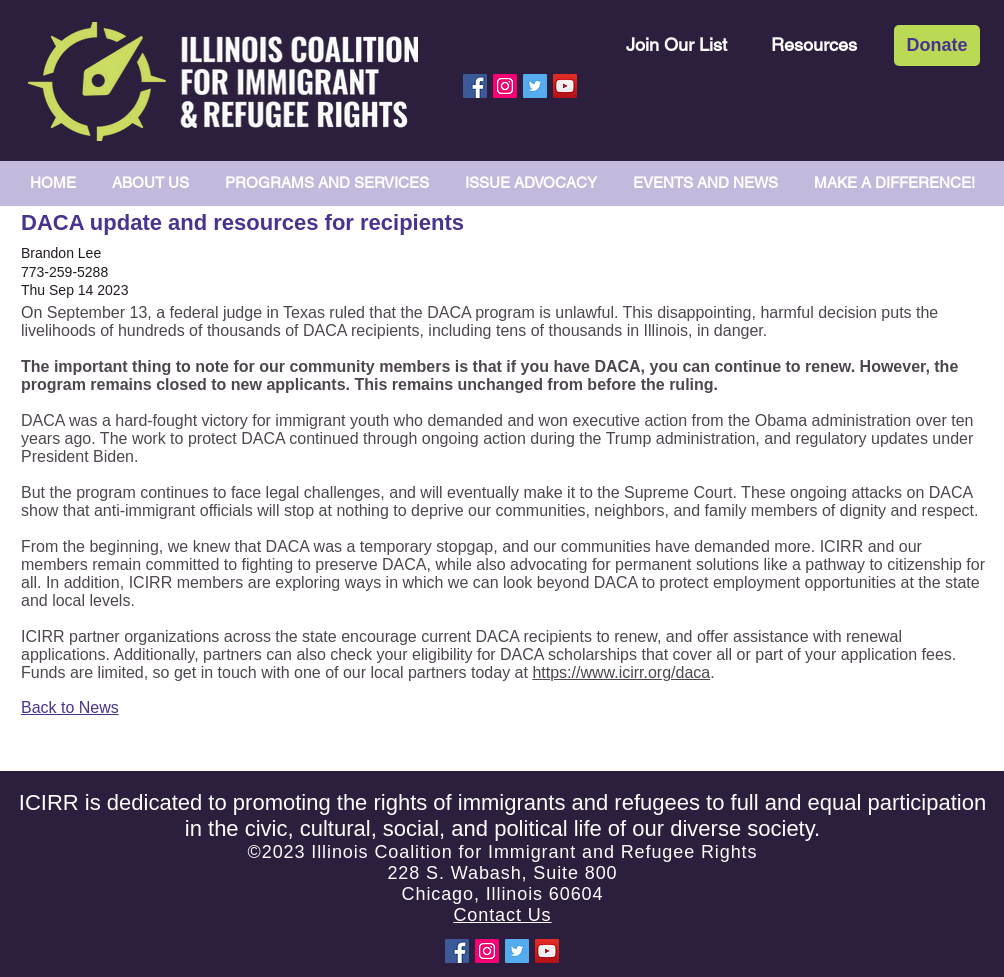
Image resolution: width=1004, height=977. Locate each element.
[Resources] (814, 44)
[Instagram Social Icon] (505, 86)
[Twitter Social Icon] (535, 86)
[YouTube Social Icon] (565, 86)
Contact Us (502, 915)
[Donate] (937, 45)
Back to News (70, 707)
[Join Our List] (676, 44)
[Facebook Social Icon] (475, 86)
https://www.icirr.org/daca (621, 672)
